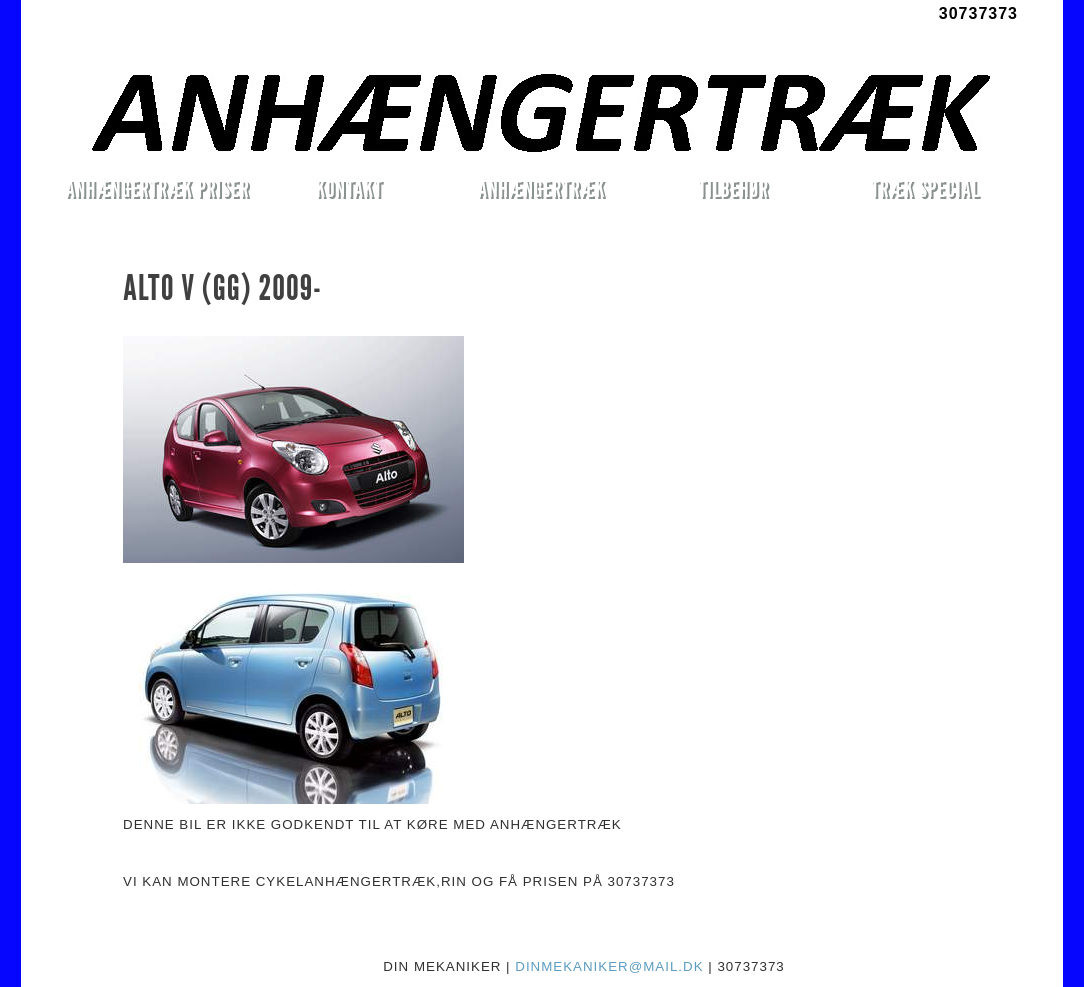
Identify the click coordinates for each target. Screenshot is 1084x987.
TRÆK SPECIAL (925, 188)
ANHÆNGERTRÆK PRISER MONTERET (157, 192)
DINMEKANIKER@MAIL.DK (609, 966)
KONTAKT (349, 188)
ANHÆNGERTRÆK (541, 188)
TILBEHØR (733, 188)
